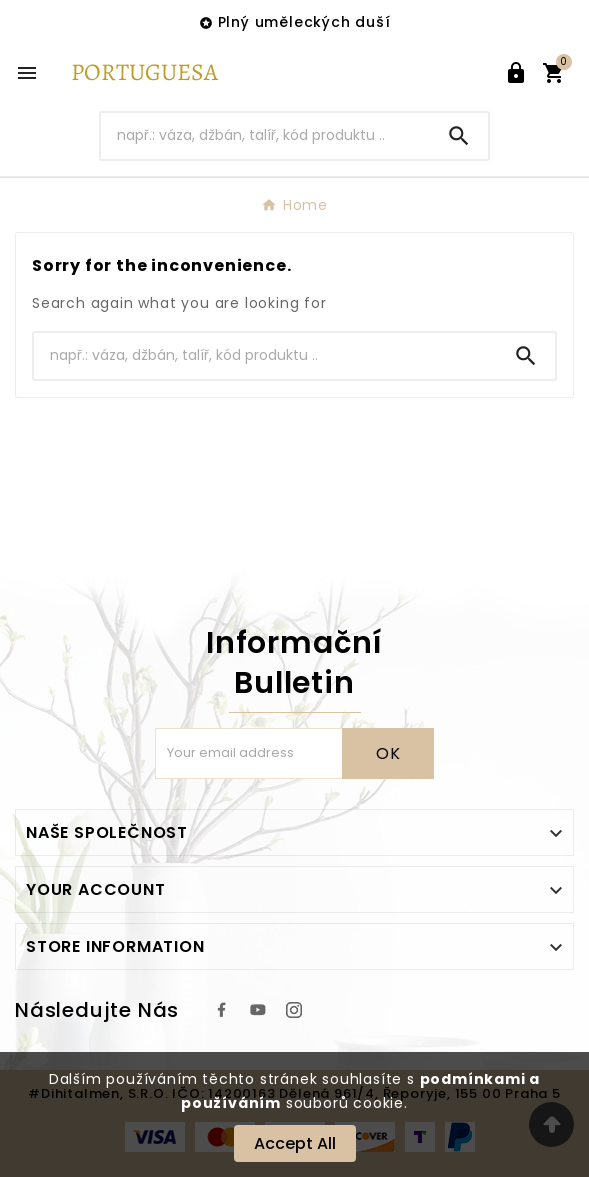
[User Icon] (516, 73)
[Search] (265, 135)
